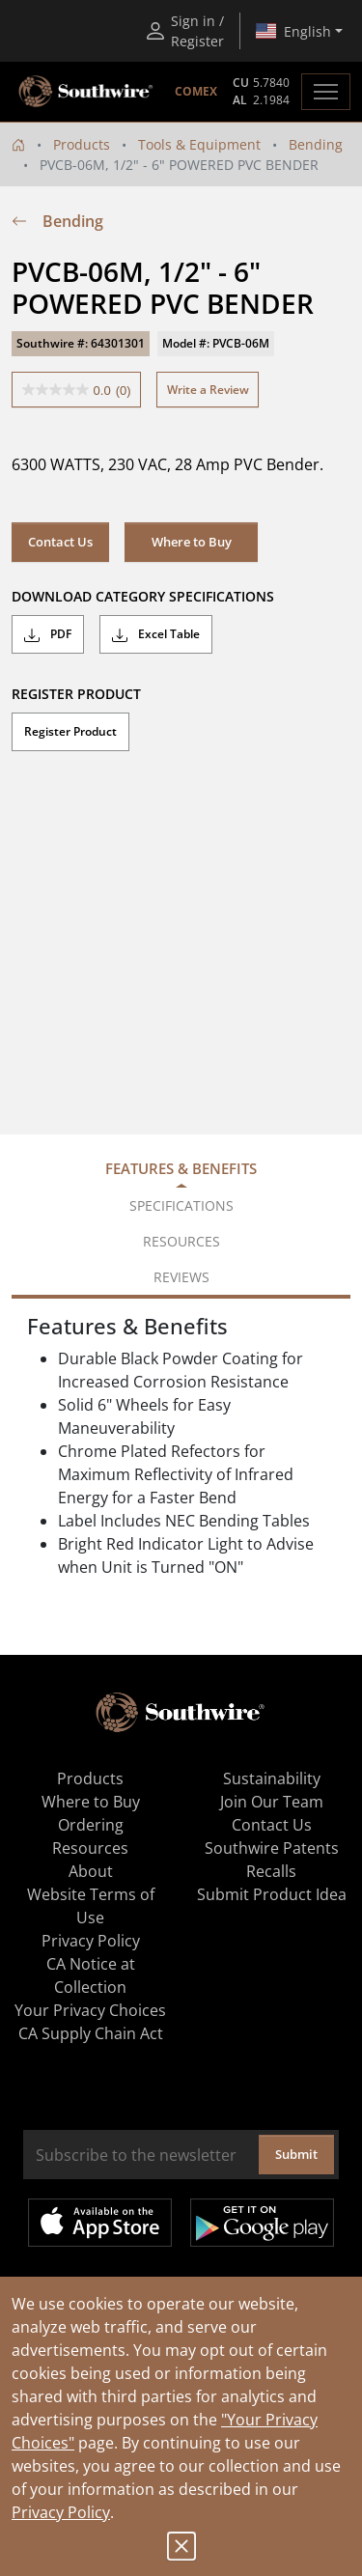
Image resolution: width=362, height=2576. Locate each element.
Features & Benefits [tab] (181, 1168)
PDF (47, 634)
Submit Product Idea (272, 1894)
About (91, 1871)
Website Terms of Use (90, 1906)
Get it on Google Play (262, 2222)
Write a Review (208, 389)
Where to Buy (192, 541)
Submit (296, 2154)
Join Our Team (271, 1801)
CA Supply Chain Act (90, 2033)
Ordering (91, 1824)
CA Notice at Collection (90, 1975)
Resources (90, 1848)
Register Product (70, 731)
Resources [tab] (181, 1241)
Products (81, 144)
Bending (316, 144)
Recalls (271, 1871)
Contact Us (60, 541)
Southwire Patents (272, 1848)
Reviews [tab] (181, 1277)
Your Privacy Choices (90, 2010)
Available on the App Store (100, 2222)
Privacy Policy (61, 2512)
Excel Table (156, 634)
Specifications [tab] (181, 1205)
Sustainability (271, 1778)
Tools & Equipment (199, 144)
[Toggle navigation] (325, 91)
